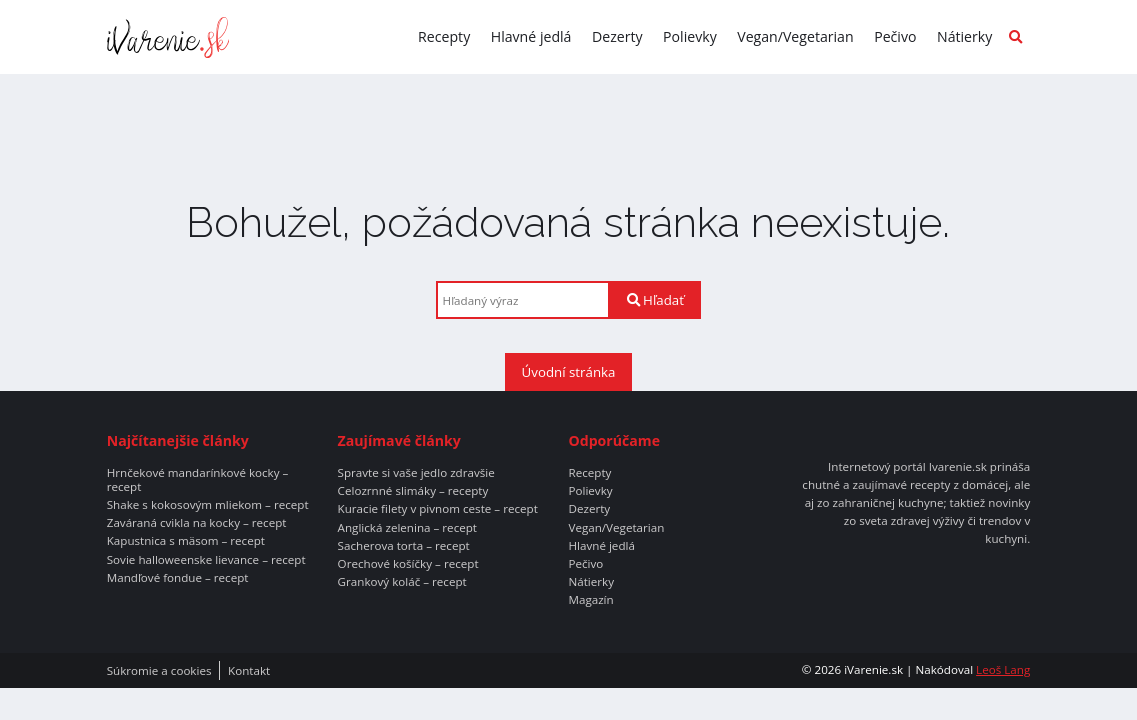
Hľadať (655, 300)
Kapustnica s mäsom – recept (186, 541)
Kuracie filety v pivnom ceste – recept (438, 509)
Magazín (590, 600)
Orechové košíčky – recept (408, 564)
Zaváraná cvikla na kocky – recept (197, 523)
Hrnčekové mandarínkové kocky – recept (198, 480)
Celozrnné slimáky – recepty (413, 491)
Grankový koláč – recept (402, 582)
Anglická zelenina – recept (407, 528)
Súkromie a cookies (159, 671)
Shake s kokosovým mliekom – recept (208, 505)
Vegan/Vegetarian (795, 36)
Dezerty (617, 36)
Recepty (444, 36)
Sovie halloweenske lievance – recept (206, 560)
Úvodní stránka (569, 372)
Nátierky (964, 36)
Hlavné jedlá (531, 36)
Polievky (690, 36)
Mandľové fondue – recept (178, 578)
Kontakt (249, 671)
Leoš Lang (1003, 669)
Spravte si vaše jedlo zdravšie (416, 473)
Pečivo (895, 36)
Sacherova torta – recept (404, 546)
